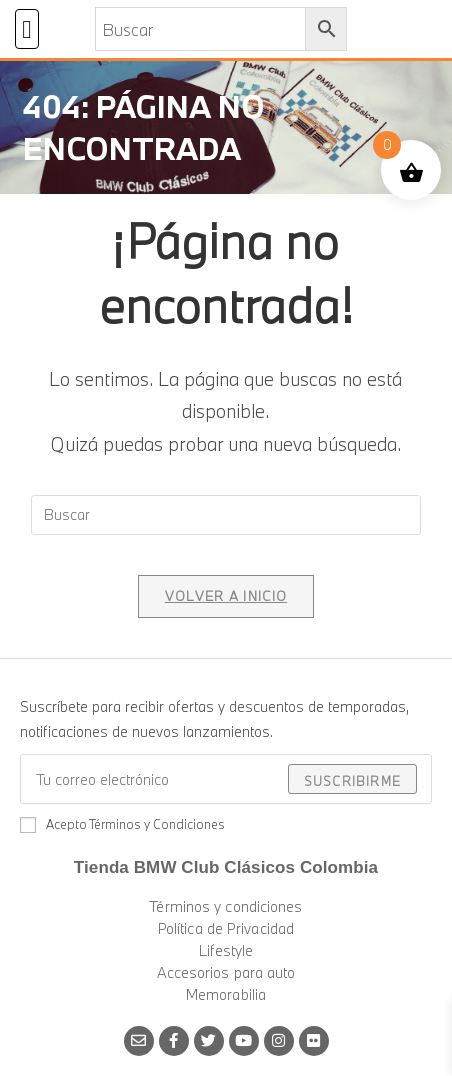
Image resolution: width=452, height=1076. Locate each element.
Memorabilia (226, 994)
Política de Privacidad (226, 928)
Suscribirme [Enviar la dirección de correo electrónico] (352, 781)
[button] (27, 29)
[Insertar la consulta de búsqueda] (226, 515)
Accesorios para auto (226, 972)
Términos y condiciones (225, 906)
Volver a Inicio (226, 596)
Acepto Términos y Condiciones (122, 824)
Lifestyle (226, 950)
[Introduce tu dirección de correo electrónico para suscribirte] (226, 779)
